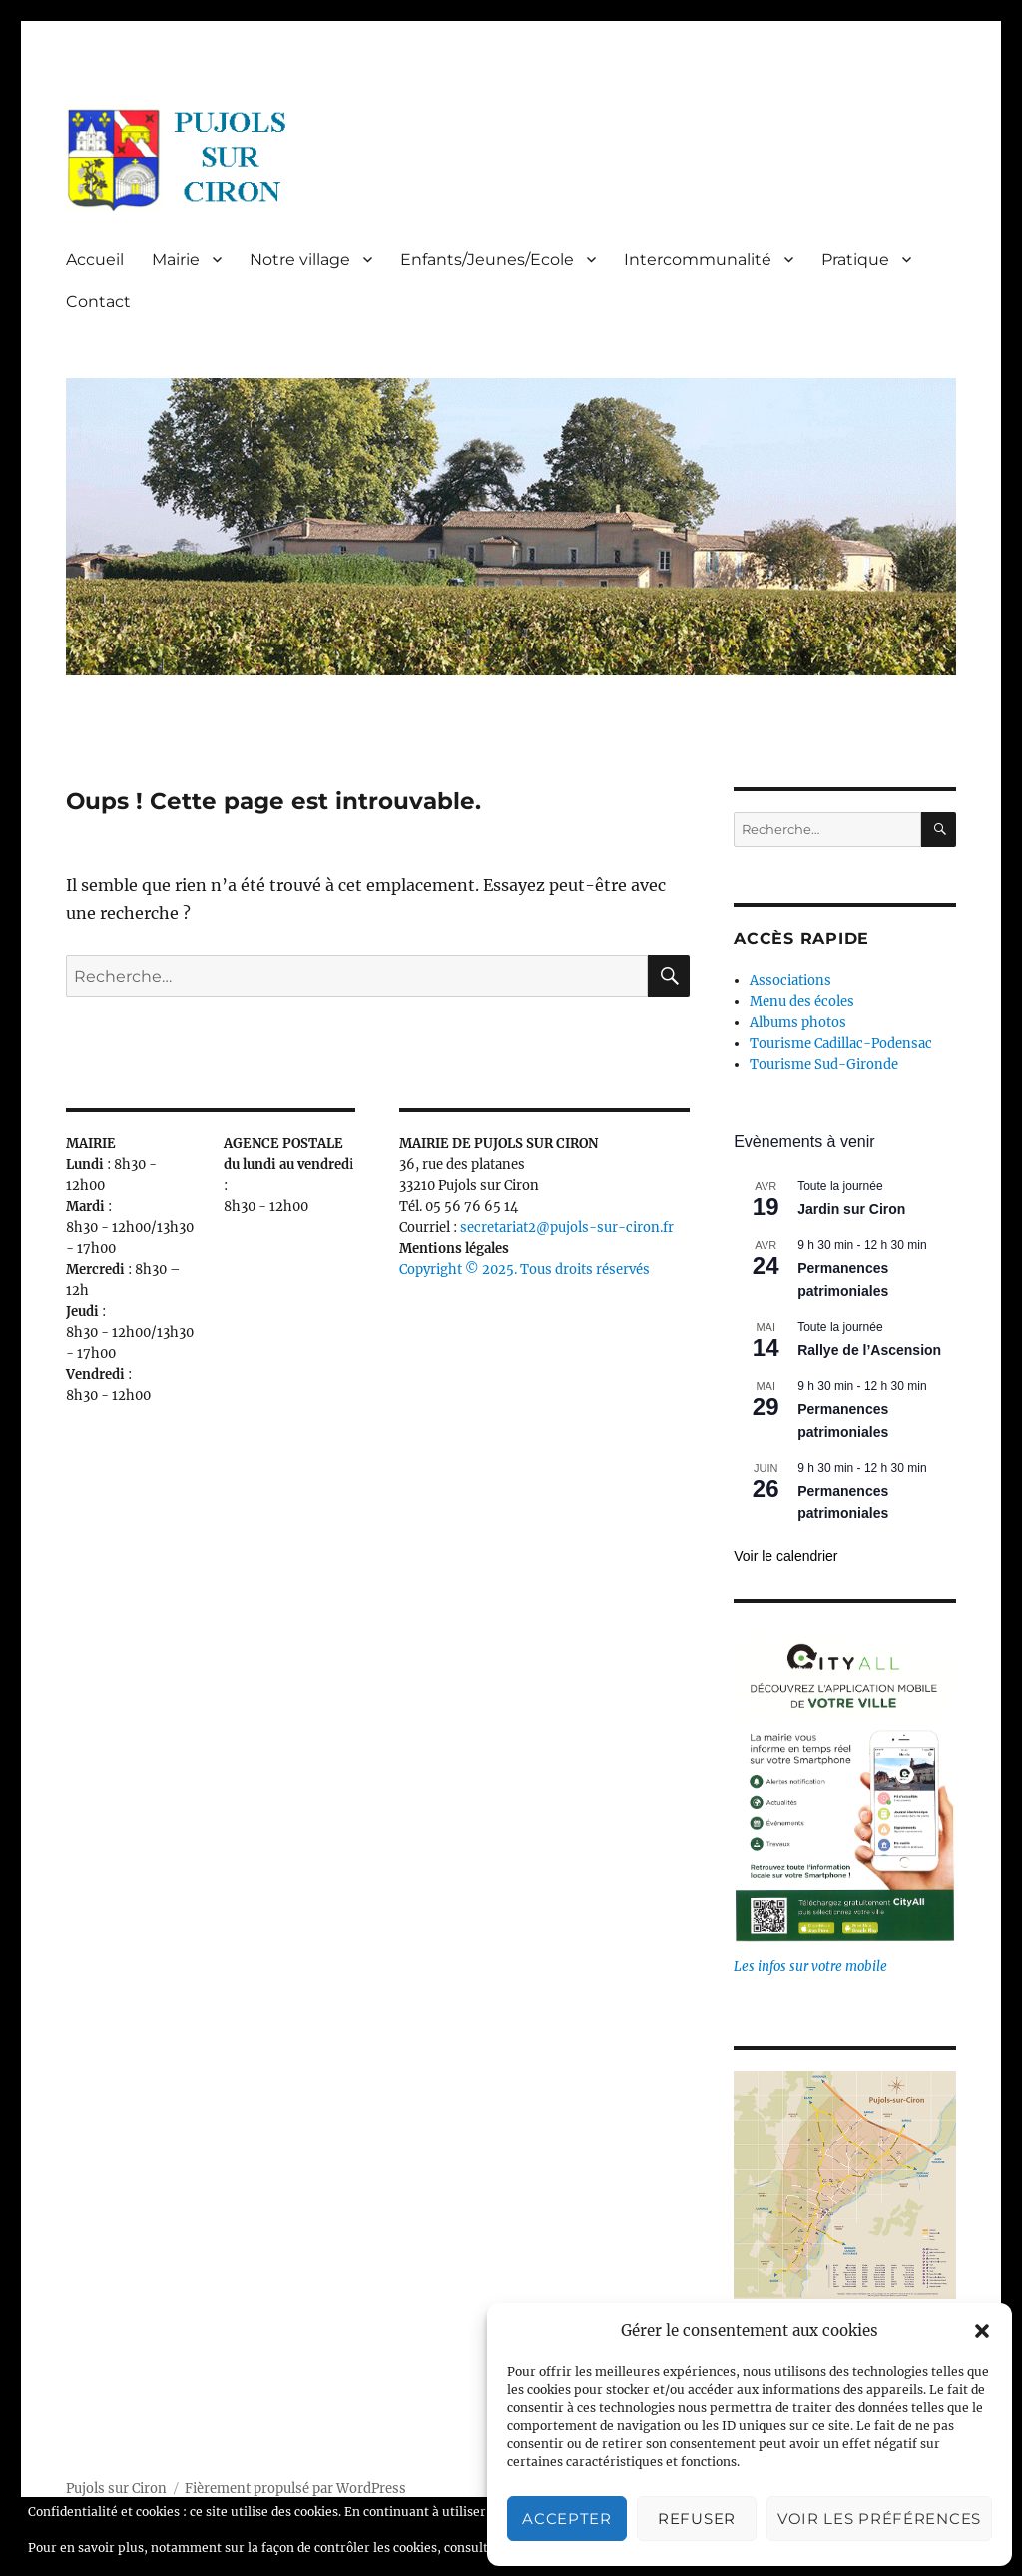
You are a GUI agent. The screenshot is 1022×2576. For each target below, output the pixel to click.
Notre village (300, 259)
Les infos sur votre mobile (810, 1966)
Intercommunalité (697, 259)
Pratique (855, 259)
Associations (790, 980)
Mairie (176, 259)
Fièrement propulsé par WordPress (295, 2488)
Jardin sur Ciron (851, 1209)
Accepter (567, 2518)
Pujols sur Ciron (116, 2488)
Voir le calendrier (785, 1556)
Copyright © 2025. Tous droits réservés (524, 1269)
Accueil (95, 259)
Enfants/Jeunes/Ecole (487, 259)
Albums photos (798, 1022)
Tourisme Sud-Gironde (824, 1064)
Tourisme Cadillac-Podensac (841, 1043)
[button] (982, 2331)
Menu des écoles (802, 1001)
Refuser (697, 2518)
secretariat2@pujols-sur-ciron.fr (567, 1227)
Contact (98, 301)
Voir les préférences (879, 2518)
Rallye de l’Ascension (869, 1350)
